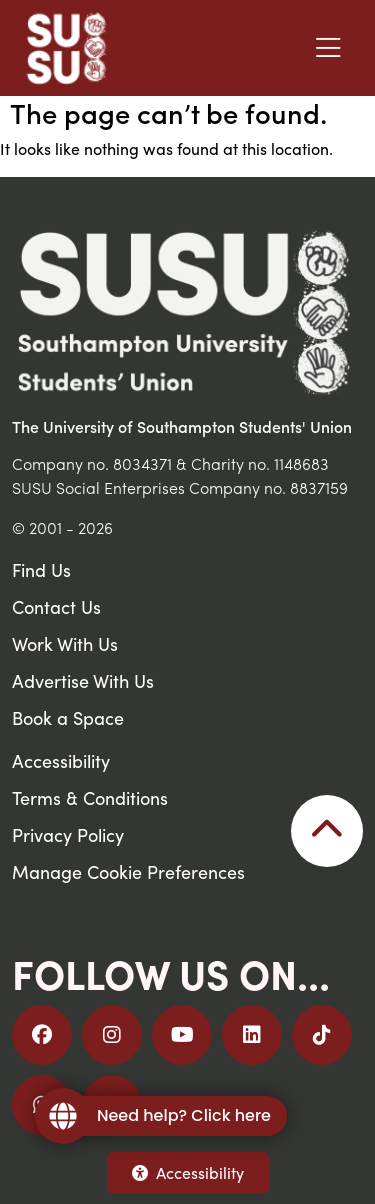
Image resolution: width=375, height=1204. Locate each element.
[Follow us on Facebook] (42, 1035)
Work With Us (65, 643)
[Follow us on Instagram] (112, 1035)
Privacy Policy (68, 834)
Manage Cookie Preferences (128, 871)
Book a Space (68, 717)
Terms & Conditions (90, 797)
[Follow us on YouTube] (182, 1035)
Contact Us (56, 606)
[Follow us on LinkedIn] (252, 1035)
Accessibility (188, 1172)
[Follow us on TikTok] (322, 1035)
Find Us (41, 569)
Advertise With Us (83, 680)
